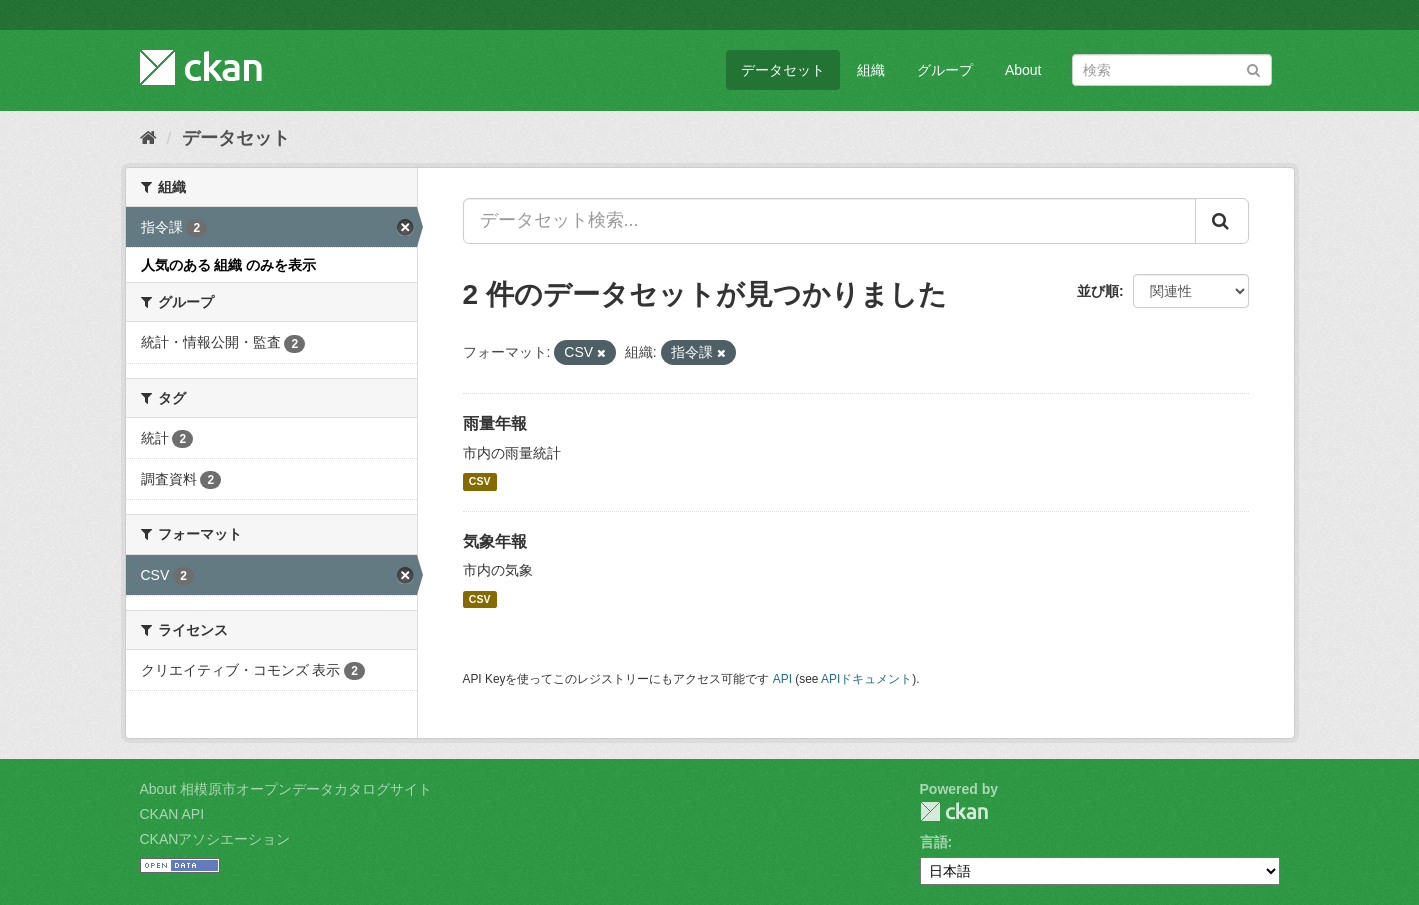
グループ (945, 70)
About (1023, 70)
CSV (480, 482)
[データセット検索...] (829, 221)
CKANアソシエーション (215, 839)
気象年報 (495, 541)
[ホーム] (148, 138)
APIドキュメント (866, 679)
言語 (934, 842)
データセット (783, 70)
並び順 (1098, 291)
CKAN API (172, 814)
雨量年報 (495, 423)
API (782, 679)
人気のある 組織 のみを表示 (229, 265)
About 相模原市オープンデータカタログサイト (286, 789)
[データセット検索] (1172, 70)
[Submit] (1253, 68)
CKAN (954, 811)
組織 (871, 70)
